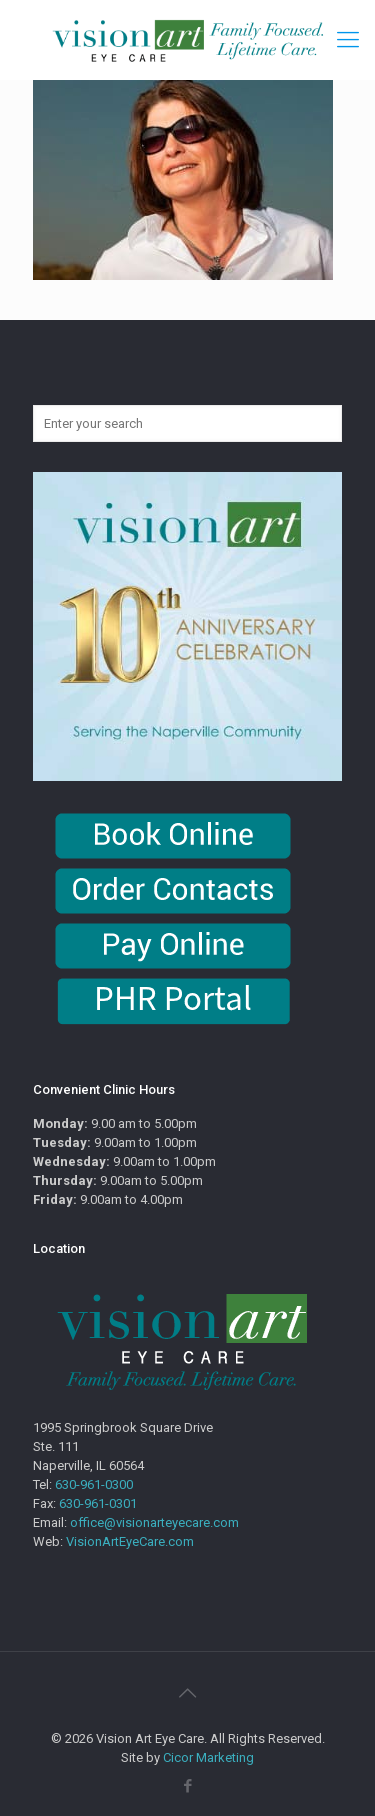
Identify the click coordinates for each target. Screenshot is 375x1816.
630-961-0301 (98, 1503)
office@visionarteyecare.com (154, 1522)
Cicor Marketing (208, 1757)
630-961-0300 (94, 1484)
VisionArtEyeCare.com (130, 1541)
